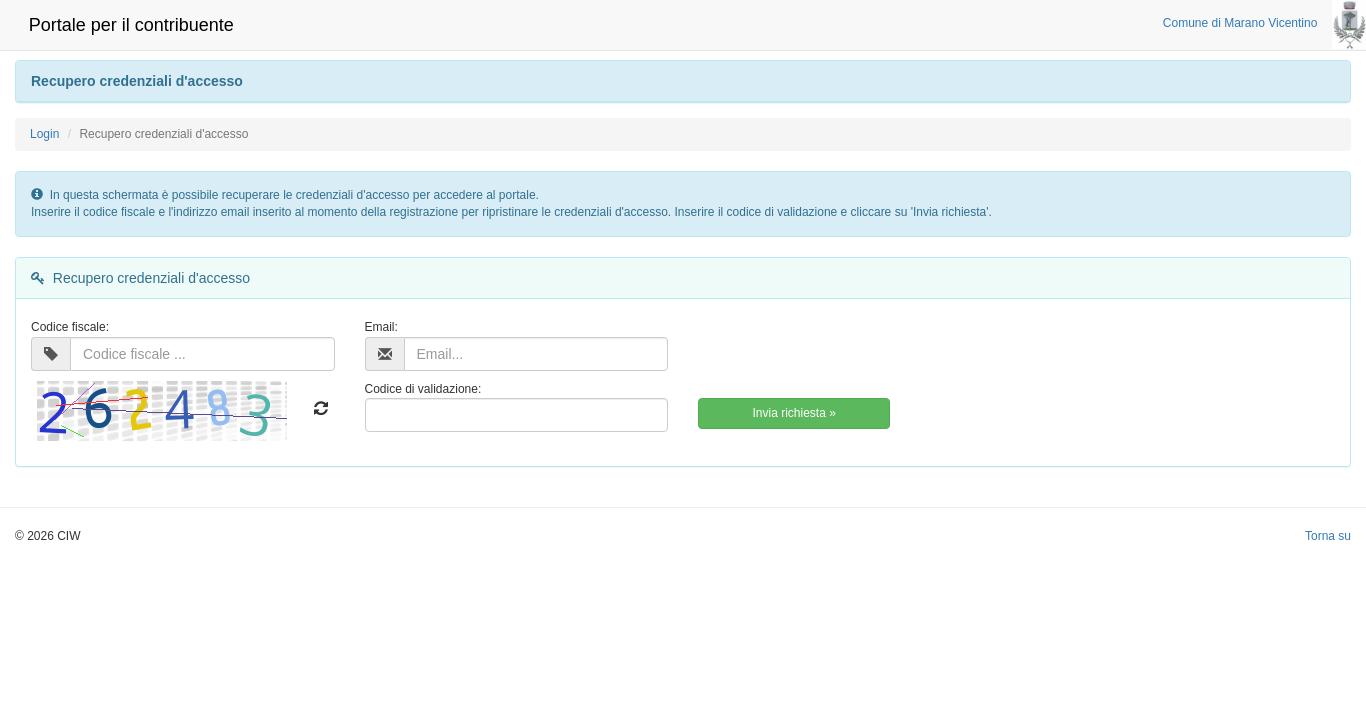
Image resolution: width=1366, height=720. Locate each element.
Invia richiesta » (793, 413)
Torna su (1328, 536)
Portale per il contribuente (131, 25)
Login (44, 134)
